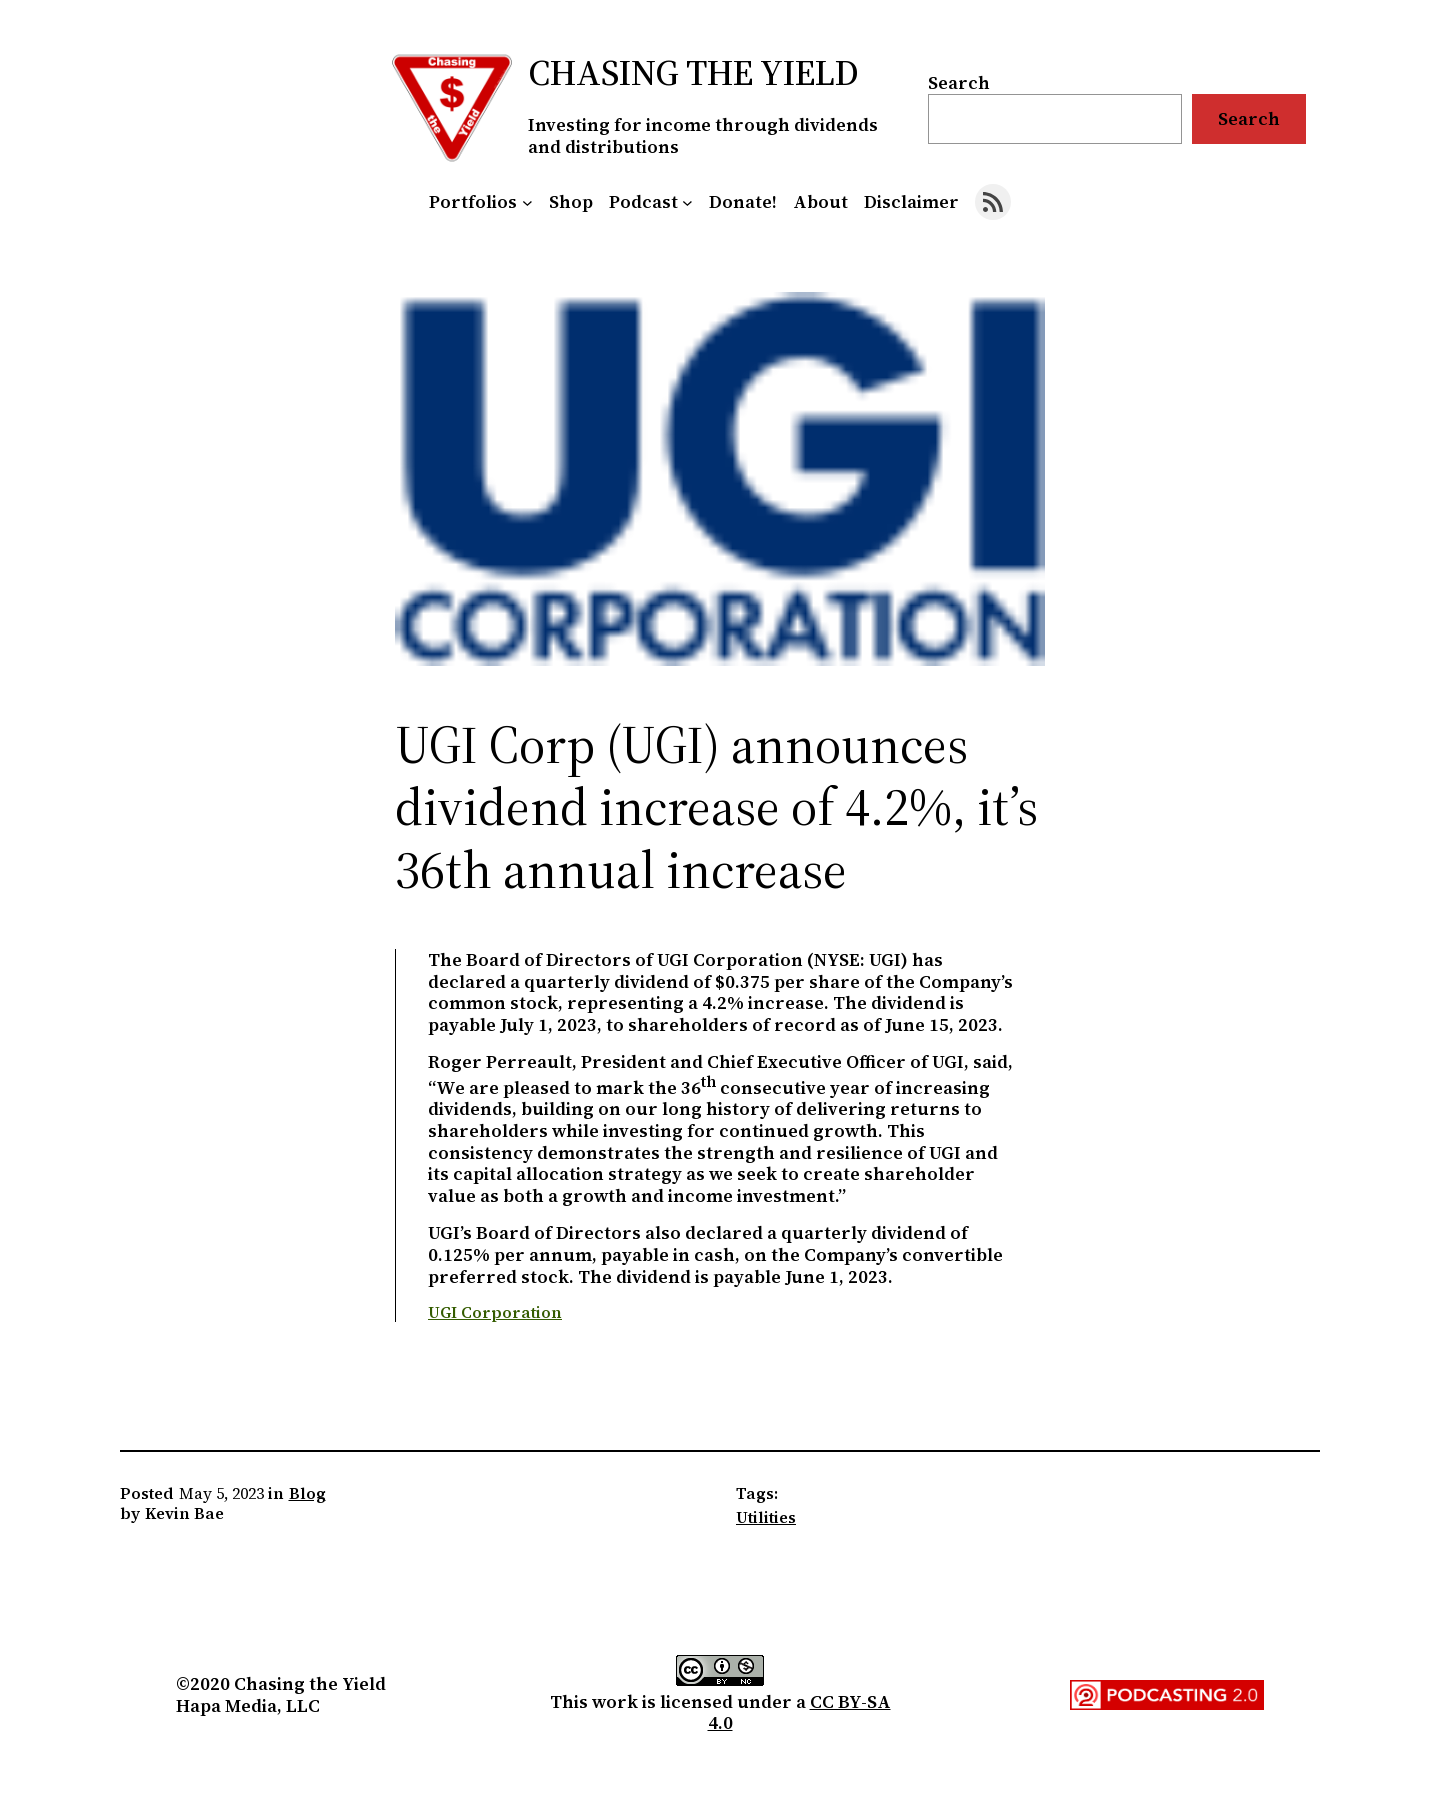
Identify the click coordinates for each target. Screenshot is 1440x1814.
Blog (307, 1493)
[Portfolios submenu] (527, 202)
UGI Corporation (495, 1312)
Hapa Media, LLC (248, 1705)
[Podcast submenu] (687, 202)
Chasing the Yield (693, 72)
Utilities (766, 1517)
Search (959, 82)
